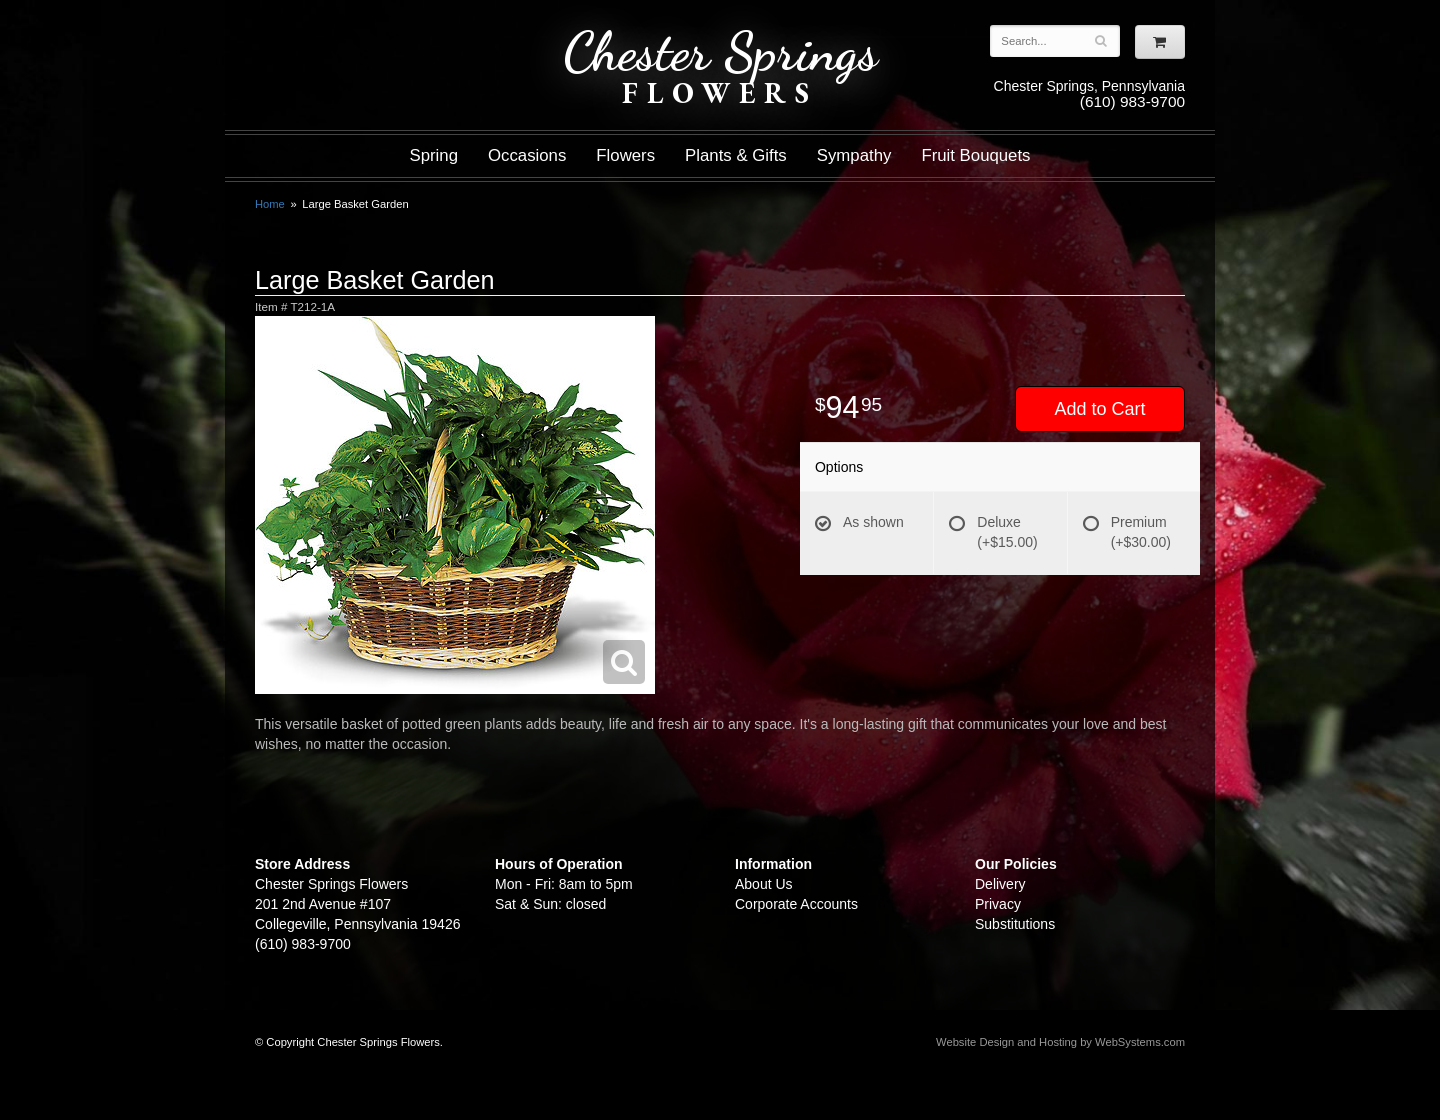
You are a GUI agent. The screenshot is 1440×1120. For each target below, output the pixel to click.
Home (270, 204)
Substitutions (1015, 924)
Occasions (527, 155)
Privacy (998, 904)
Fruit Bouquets (975, 155)
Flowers (625, 155)
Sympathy (854, 155)
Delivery (1000, 884)
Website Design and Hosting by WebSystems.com (1060, 1042)
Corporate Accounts (796, 904)
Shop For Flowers (376, 32)
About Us (764, 884)
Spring (433, 155)
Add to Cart (1099, 409)
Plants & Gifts (736, 155)
